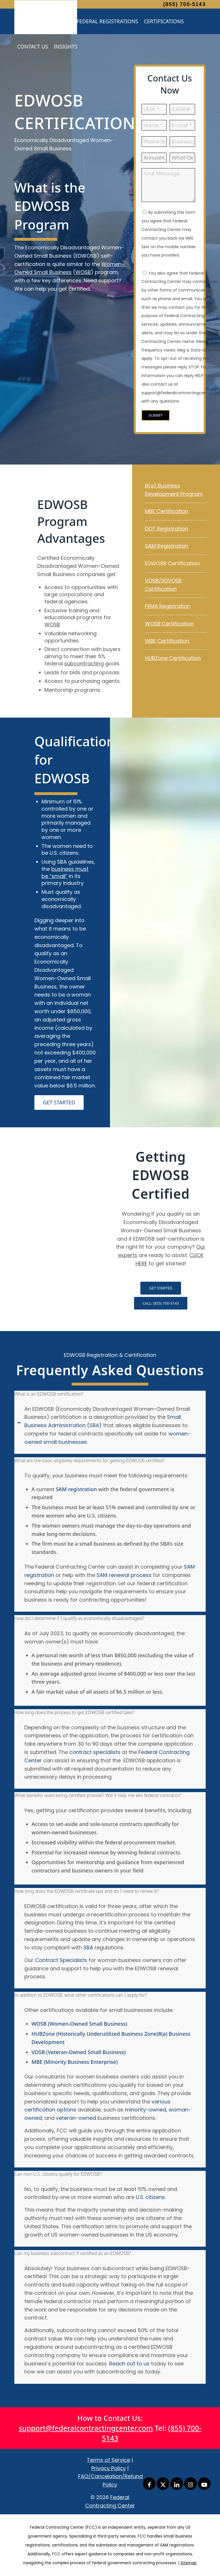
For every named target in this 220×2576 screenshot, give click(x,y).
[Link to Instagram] (190, 2483)
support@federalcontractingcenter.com (86, 2428)
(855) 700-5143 (184, 4)
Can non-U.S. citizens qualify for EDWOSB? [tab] (57, 2174)
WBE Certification (167, 640)
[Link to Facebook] (149, 2483)
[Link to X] (163, 2483)
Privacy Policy (108, 2468)
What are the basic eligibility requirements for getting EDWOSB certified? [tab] (89, 1460)
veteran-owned (75, 2118)
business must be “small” (65, 872)
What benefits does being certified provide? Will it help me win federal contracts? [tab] (97, 1795)
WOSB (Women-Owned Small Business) (79, 2023)
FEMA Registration (167, 606)
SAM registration (76, 1489)
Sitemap (188, 2563)
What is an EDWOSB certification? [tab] (48, 1394)
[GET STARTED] (59, 1102)
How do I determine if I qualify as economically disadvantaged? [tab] (79, 1618)
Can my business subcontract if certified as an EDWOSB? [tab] (72, 2253)
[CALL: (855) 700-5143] (161, 1303)
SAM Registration (166, 545)
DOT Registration (166, 528)
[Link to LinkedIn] (176, 2483)
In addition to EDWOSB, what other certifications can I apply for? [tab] (80, 1995)
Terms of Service (108, 2460)
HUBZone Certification (173, 658)
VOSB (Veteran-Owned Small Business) (79, 2052)
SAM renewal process (124, 1575)
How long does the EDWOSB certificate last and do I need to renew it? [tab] (86, 1891)
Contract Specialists (61, 1960)
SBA (88, 1947)
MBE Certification (166, 511)
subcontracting (84, 663)
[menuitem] (107, 21)
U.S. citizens (150, 2197)
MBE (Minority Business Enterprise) (75, 2061)
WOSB (83, 272)
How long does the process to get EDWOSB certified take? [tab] (74, 1712)
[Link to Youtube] (204, 2483)
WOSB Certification (169, 623)
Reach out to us (129, 2363)
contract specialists (94, 1752)
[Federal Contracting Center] (45, 19)
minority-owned (145, 2109)
